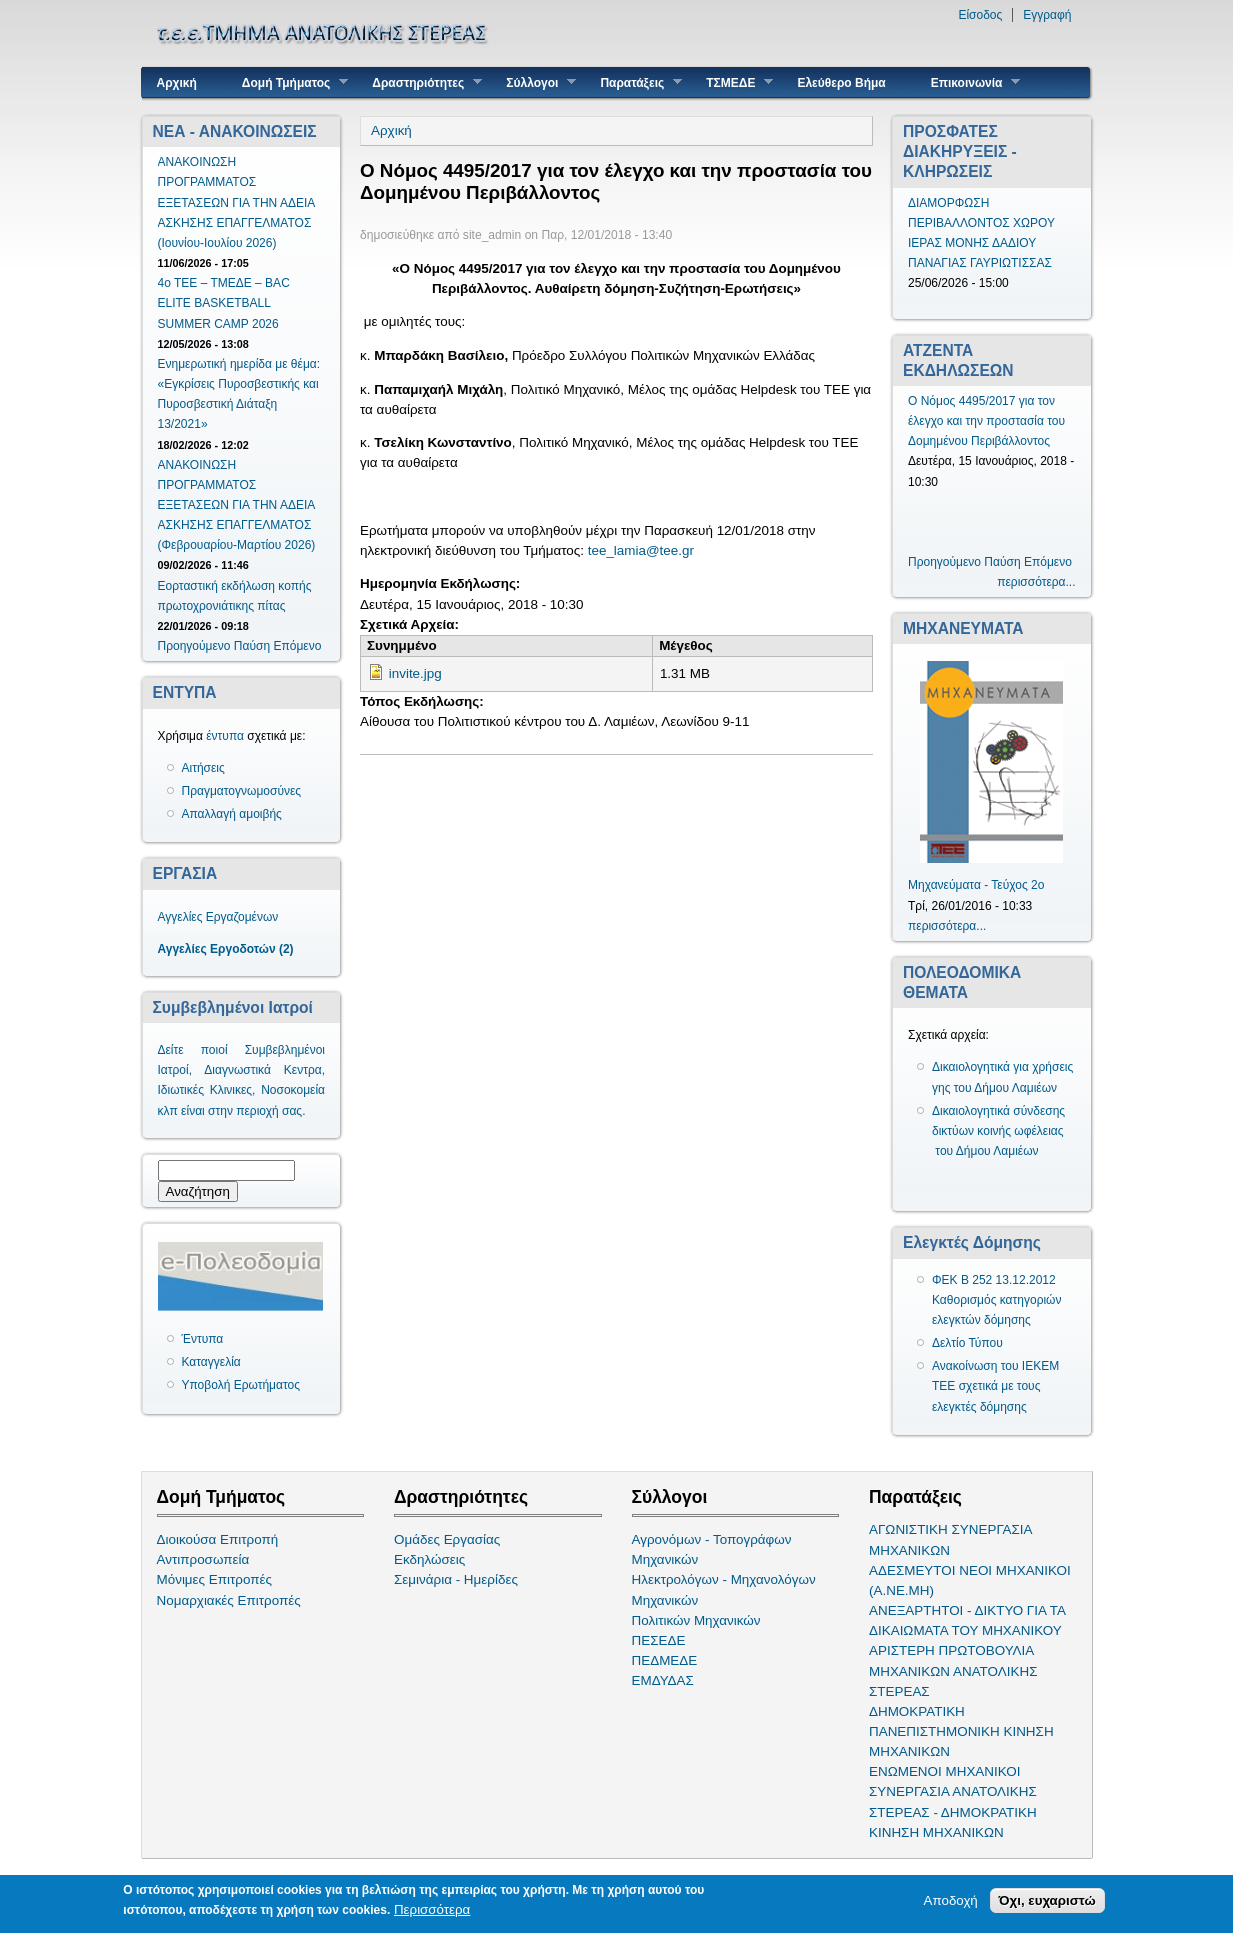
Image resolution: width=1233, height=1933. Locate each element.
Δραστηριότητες (419, 82)
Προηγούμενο (194, 646)
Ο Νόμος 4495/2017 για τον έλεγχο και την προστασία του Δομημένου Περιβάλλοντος (986, 421)
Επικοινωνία (968, 82)
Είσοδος (980, 15)
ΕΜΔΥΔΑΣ (663, 1680)
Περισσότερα (432, 1910)
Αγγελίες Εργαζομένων (218, 917)
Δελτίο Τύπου (967, 1343)
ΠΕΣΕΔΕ (659, 1640)
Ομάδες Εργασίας (447, 1539)
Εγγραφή (1047, 15)
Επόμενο (297, 646)
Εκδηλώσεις (429, 1559)
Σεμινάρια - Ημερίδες (456, 1579)
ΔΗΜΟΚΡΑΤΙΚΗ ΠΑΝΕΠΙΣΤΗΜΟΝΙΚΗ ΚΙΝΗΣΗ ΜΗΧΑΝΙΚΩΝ (961, 1731)
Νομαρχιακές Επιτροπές (229, 1600)
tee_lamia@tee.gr (641, 550)
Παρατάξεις (633, 82)
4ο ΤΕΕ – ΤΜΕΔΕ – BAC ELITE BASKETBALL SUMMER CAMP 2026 (224, 303)
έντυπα (225, 736)
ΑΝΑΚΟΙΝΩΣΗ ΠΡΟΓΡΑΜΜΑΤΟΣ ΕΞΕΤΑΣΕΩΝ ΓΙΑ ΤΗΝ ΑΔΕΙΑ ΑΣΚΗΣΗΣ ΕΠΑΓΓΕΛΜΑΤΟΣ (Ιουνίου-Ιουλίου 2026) (236, 202)
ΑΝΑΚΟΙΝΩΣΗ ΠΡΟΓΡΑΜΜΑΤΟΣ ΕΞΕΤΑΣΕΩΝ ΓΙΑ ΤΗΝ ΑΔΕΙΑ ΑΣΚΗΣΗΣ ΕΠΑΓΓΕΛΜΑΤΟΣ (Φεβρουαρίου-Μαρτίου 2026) (237, 505)
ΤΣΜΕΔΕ (732, 82)
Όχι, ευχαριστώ (1047, 1901)
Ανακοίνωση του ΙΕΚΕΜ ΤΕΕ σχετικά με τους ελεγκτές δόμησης (995, 1386)
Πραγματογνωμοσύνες (242, 791)
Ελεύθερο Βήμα (841, 83)
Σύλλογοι (533, 82)
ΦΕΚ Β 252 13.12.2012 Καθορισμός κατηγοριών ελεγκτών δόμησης (997, 1300)
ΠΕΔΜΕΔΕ (665, 1660)
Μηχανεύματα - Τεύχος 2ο (976, 885)
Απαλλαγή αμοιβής (232, 814)
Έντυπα (203, 1339)
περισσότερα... (1036, 582)
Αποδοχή (951, 1901)
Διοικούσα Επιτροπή (218, 1539)
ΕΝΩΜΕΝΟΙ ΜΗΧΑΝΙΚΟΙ (945, 1771)
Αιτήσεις (203, 768)
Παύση (252, 646)
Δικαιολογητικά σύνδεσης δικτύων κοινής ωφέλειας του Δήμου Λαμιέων (998, 1131)
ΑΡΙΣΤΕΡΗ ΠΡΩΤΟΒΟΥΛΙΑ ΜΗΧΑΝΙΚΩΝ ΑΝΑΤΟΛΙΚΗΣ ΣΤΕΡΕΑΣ (953, 1670)
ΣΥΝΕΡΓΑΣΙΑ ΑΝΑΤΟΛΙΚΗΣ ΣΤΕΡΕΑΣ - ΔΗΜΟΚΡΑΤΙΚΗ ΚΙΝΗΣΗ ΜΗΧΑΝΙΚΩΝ (953, 1811)
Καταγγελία (211, 1362)
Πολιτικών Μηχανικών (696, 1620)
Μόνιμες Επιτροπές (215, 1579)
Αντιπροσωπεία (203, 1559)
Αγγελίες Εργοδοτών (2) (226, 949)
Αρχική (177, 83)
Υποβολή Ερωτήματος (241, 1385)
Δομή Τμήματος (287, 82)
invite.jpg (415, 673)
